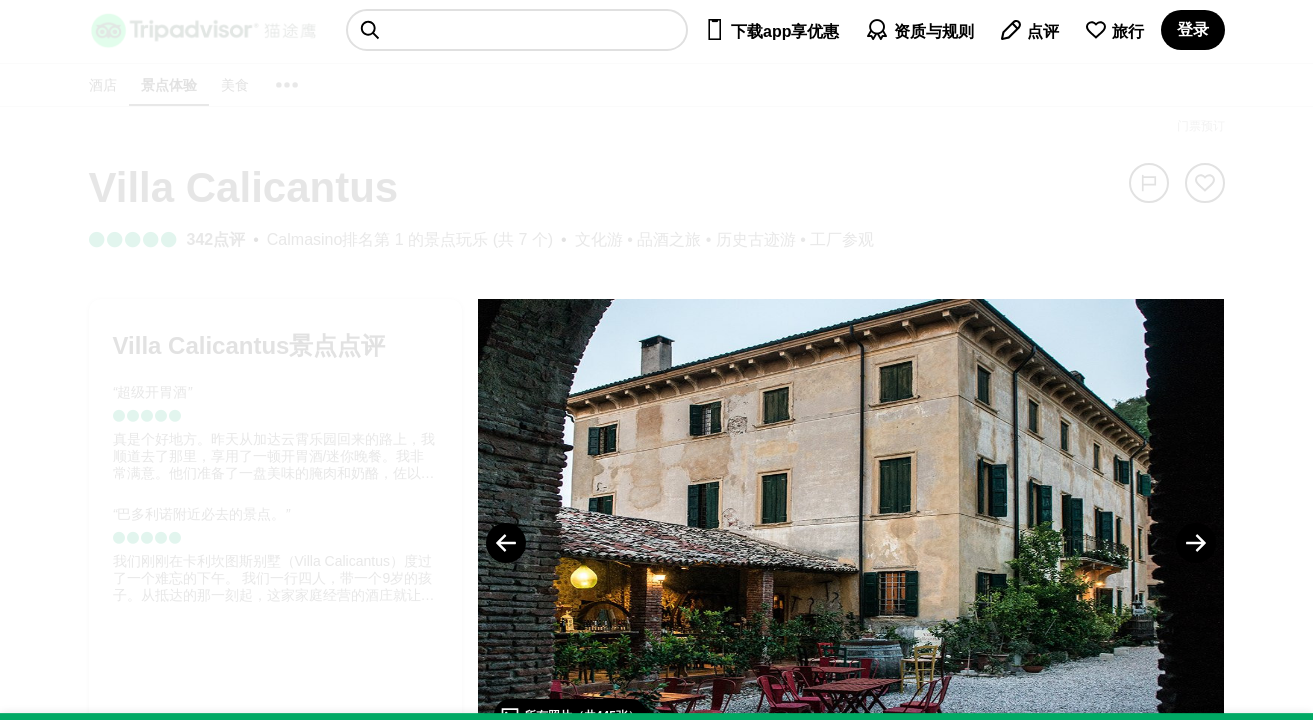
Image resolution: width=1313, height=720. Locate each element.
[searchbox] (517, 30)
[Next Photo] (1196, 543)
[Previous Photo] (506, 543)
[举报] (1149, 183)
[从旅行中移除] (1205, 183)
